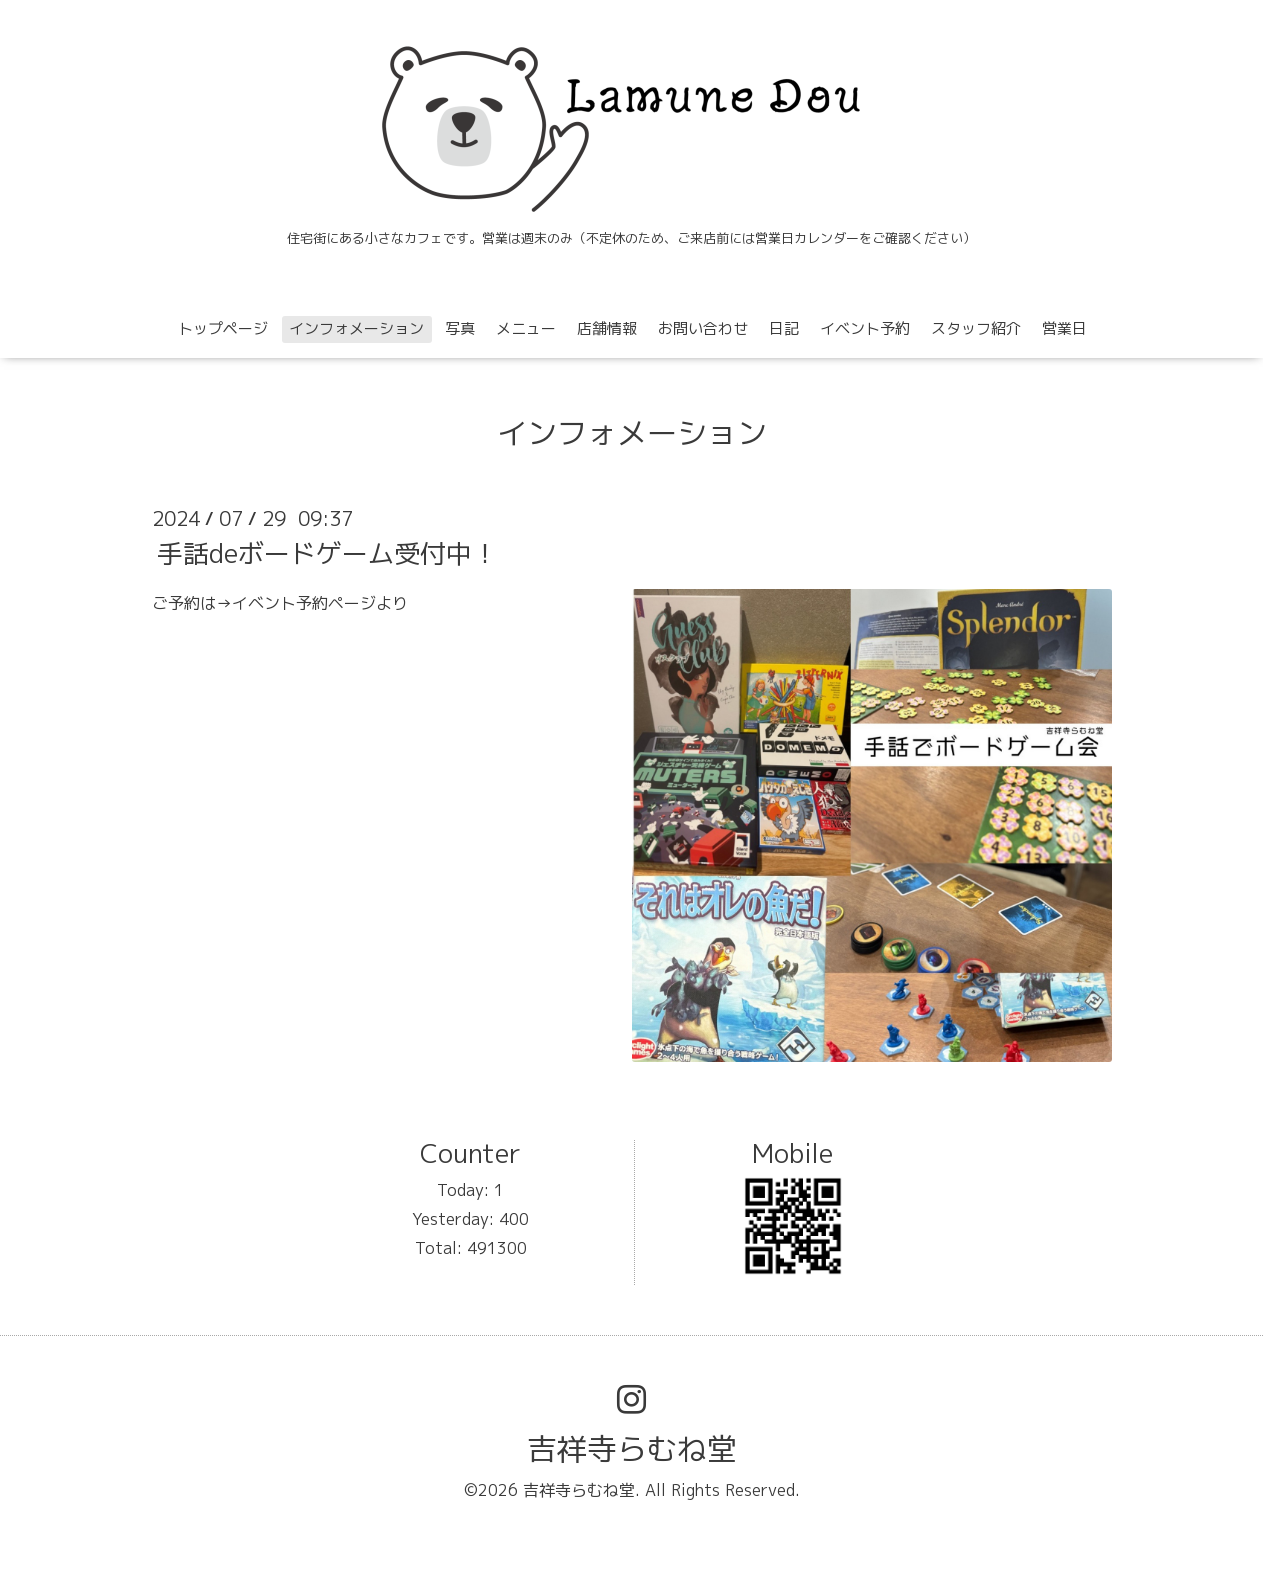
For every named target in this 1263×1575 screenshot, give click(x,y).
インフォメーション (356, 328)
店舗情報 (607, 328)
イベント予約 (865, 328)
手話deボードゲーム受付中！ (327, 553)
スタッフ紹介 (976, 328)
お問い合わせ (703, 328)
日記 (784, 328)
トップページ (223, 328)
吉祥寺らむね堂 (632, 1449)
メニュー (526, 328)
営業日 (1064, 328)
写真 (460, 328)
